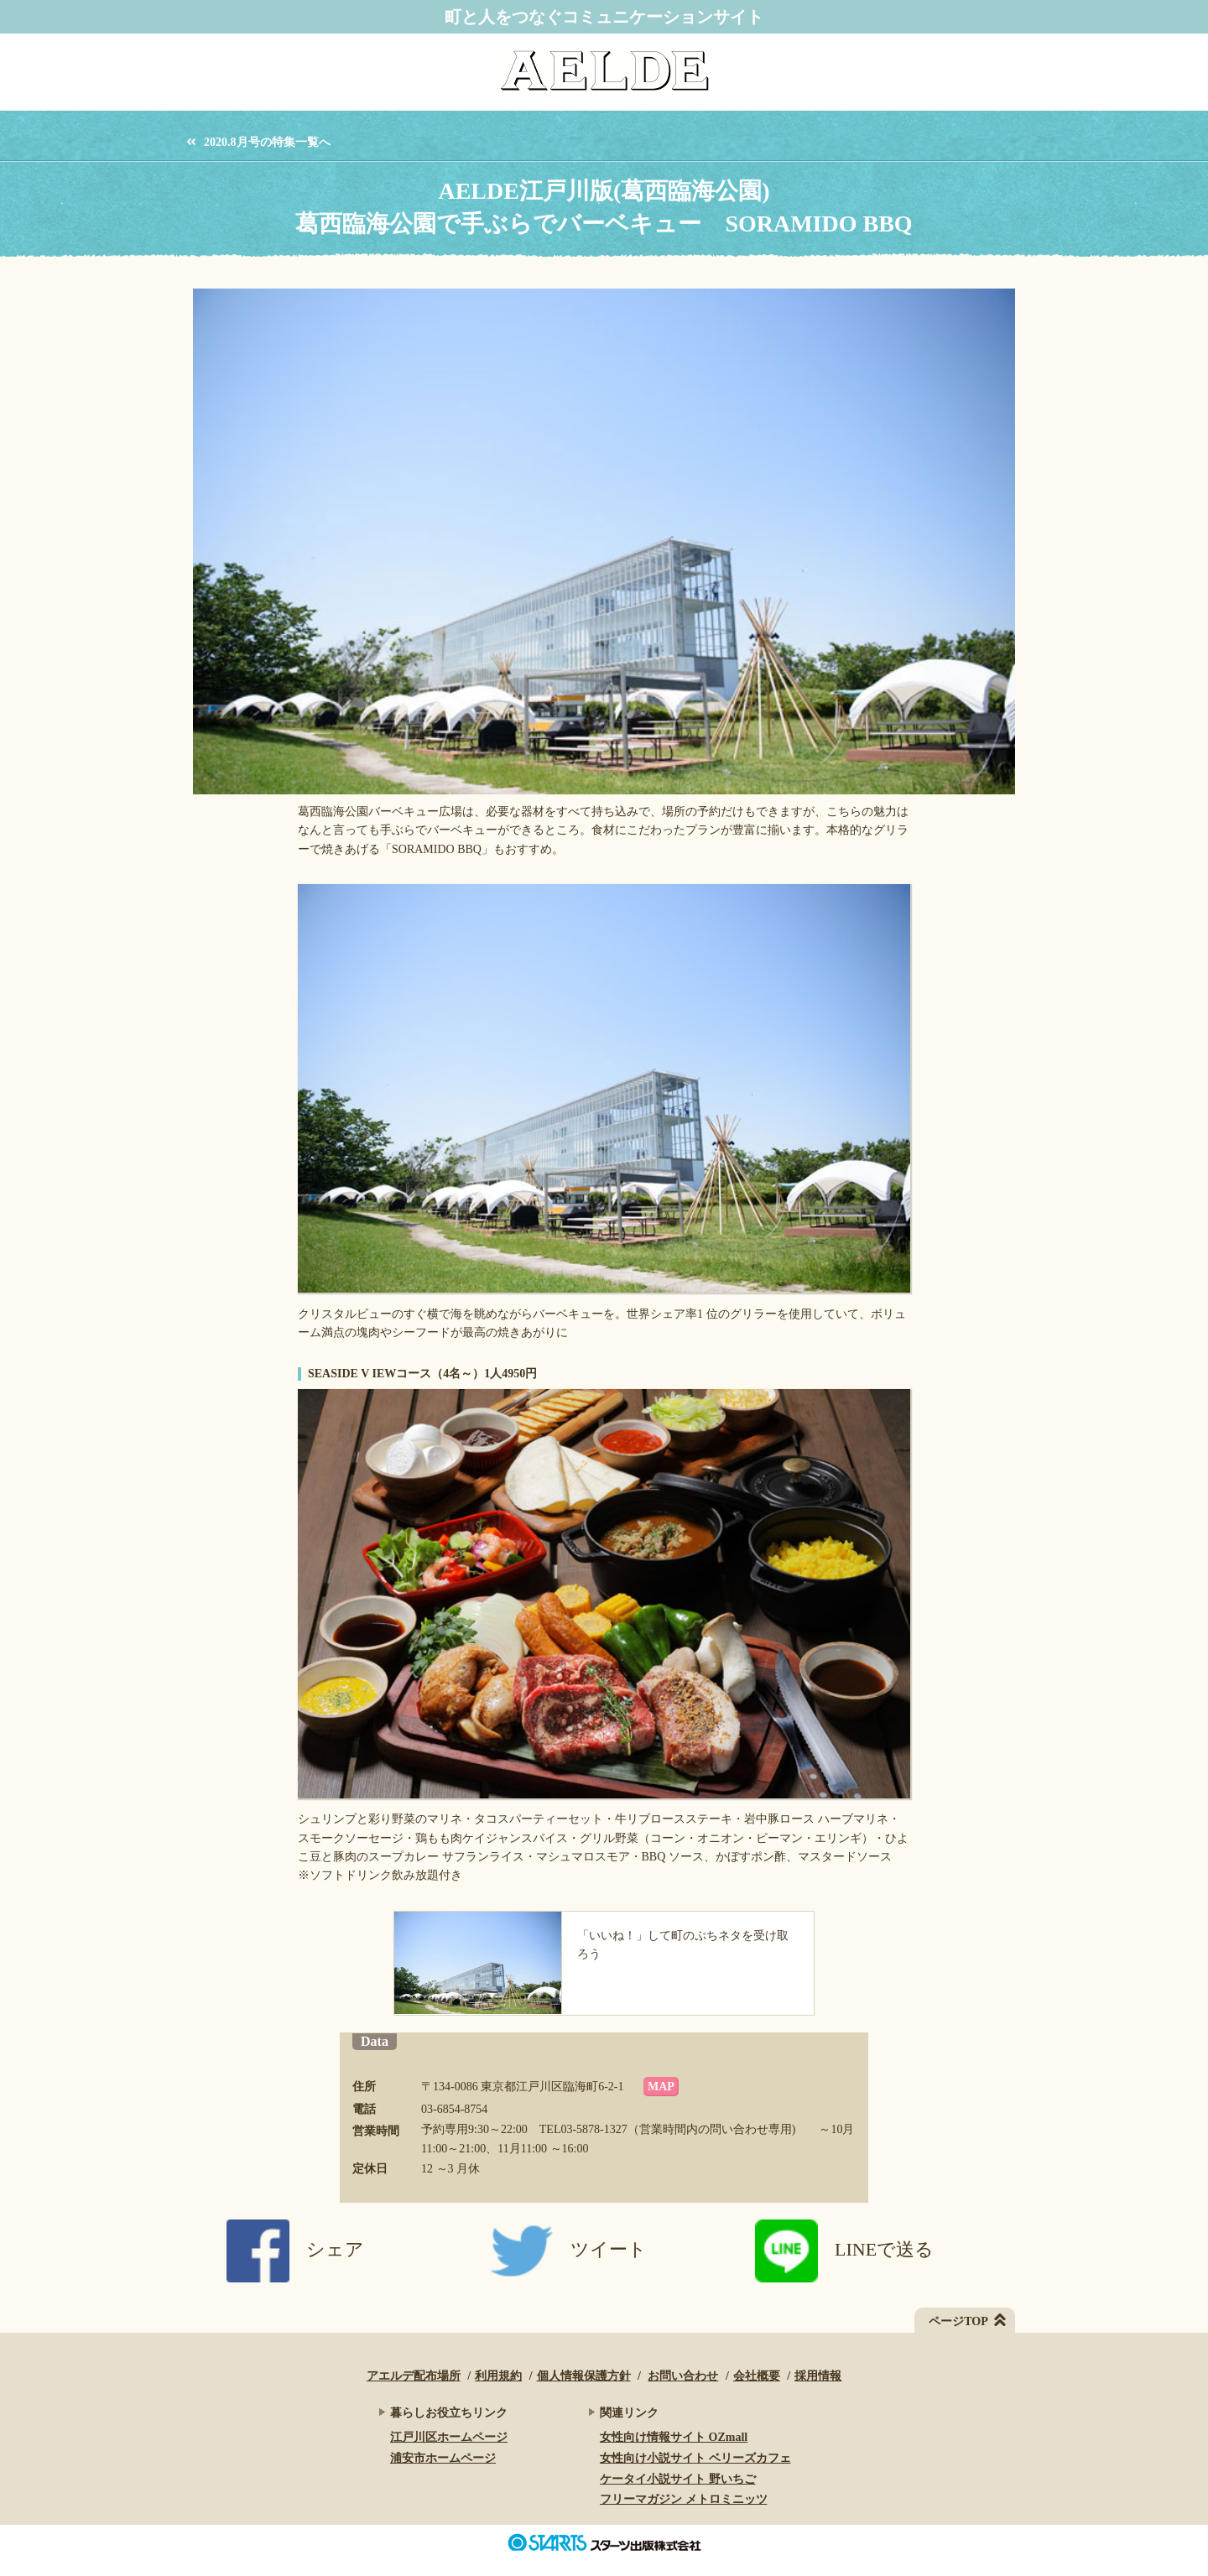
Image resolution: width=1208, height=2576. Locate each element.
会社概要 (756, 2376)
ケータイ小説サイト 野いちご (678, 2479)
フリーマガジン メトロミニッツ (684, 2499)
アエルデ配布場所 (414, 2376)
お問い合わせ (683, 2376)
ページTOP (958, 2321)
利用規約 (498, 2376)
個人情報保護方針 (584, 2376)
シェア (295, 2249)
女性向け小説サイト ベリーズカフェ (695, 2458)
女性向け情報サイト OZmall (673, 2437)
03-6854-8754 (454, 2109)
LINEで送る (844, 2249)
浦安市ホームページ (443, 2458)
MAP (661, 2086)
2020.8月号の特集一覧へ (267, 142)
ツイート (569, 2249)
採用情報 (817, 2376)
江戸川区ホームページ (449, 2437)
